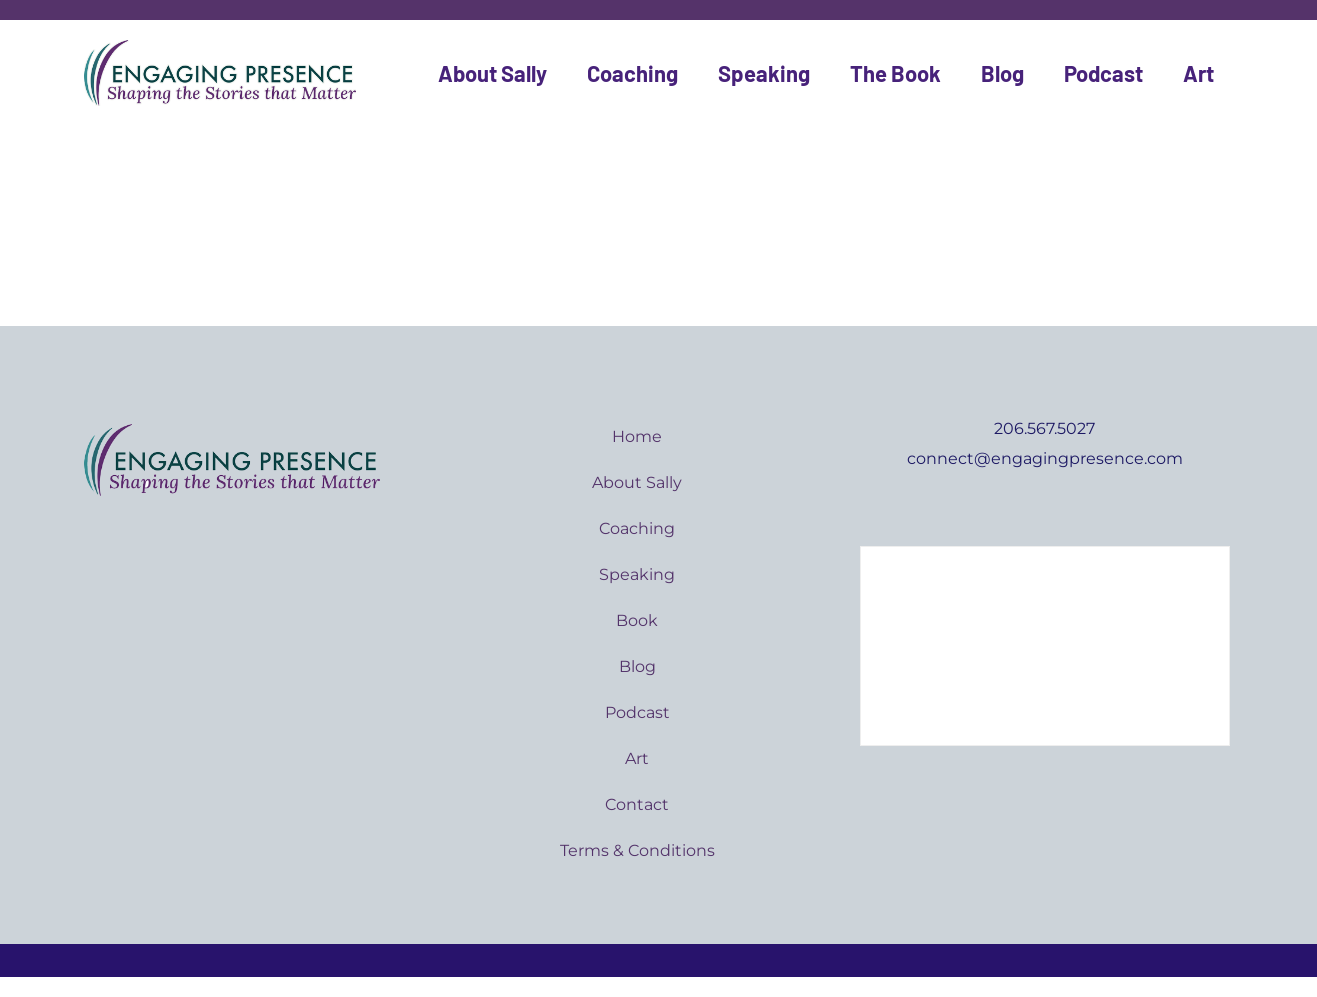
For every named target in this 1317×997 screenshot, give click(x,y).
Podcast (1103, 73)
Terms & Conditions (637, 850)
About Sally (492, 73)
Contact (637, 804)
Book (637, 620)
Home (637, 436)
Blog (1002, 73)
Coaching (632, 73)
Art (1198, 73)
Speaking (764, 73)
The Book (895, 73)
